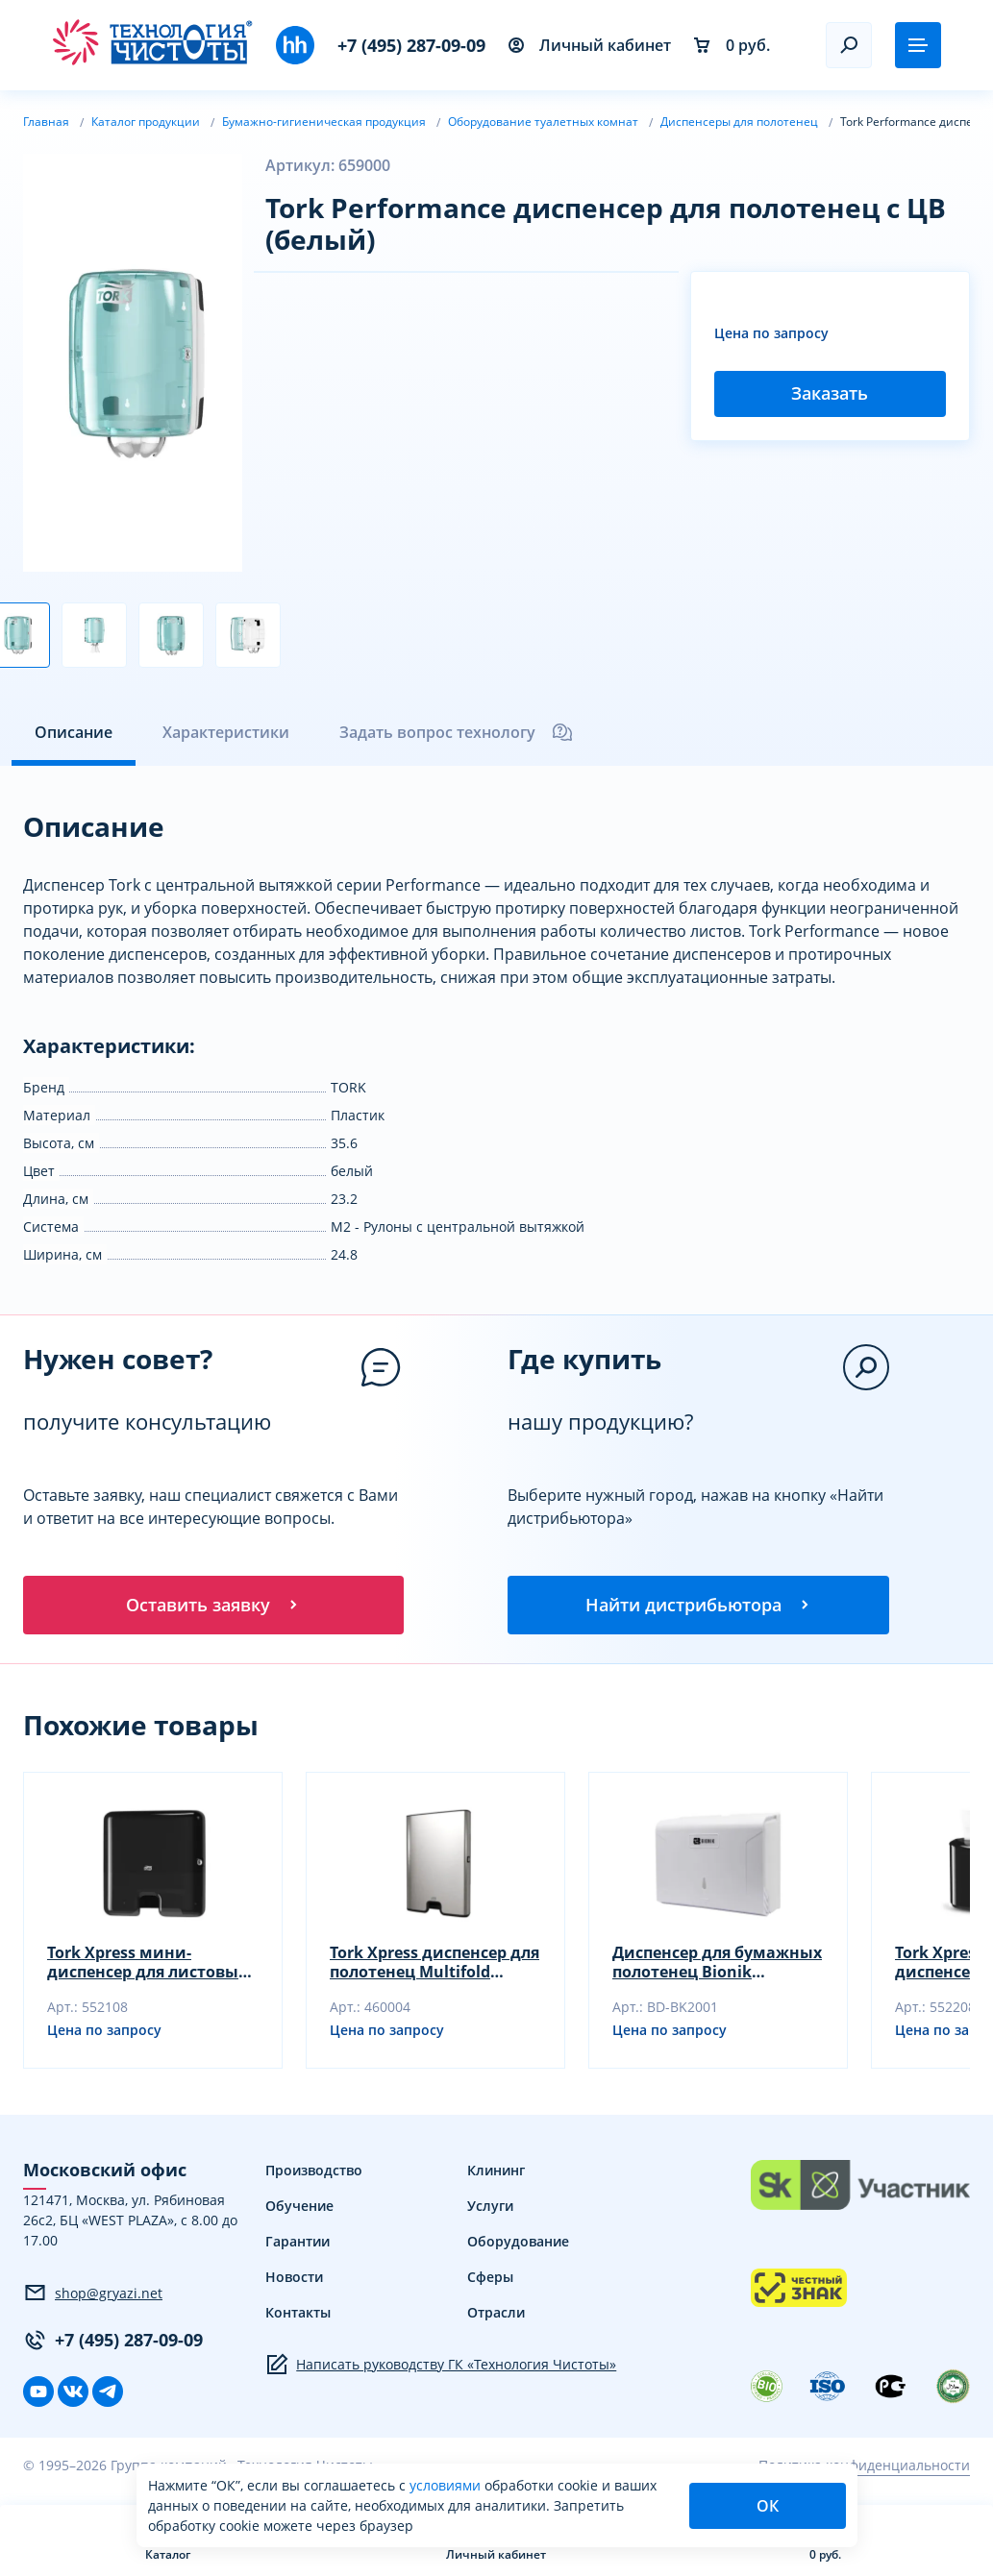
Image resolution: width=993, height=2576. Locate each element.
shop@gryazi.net (92, 2295)
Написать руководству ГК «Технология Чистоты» (440, 2367)
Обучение (299, 2208)
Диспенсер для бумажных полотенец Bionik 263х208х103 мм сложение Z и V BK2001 (717, 1965)
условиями (447, 2485)
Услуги (490, 2208)
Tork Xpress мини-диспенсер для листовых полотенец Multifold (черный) (147, 1965)
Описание (73, 732)
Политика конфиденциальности (864, 2468)
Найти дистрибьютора (698, 1605)
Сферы (490, 2279)
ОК (768, 2505)
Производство (313, 2173)
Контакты (298, 2315)
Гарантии (297, 2244)
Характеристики (225, 732)
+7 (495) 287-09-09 (411, 45)
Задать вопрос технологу (456, 732)
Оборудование (518, 2244)
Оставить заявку (213, 1605)
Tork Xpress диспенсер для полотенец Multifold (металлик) (434, 1965)
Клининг (496, 2173)
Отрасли (496, 2315)
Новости (294, 2279)
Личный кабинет (590, 45)
